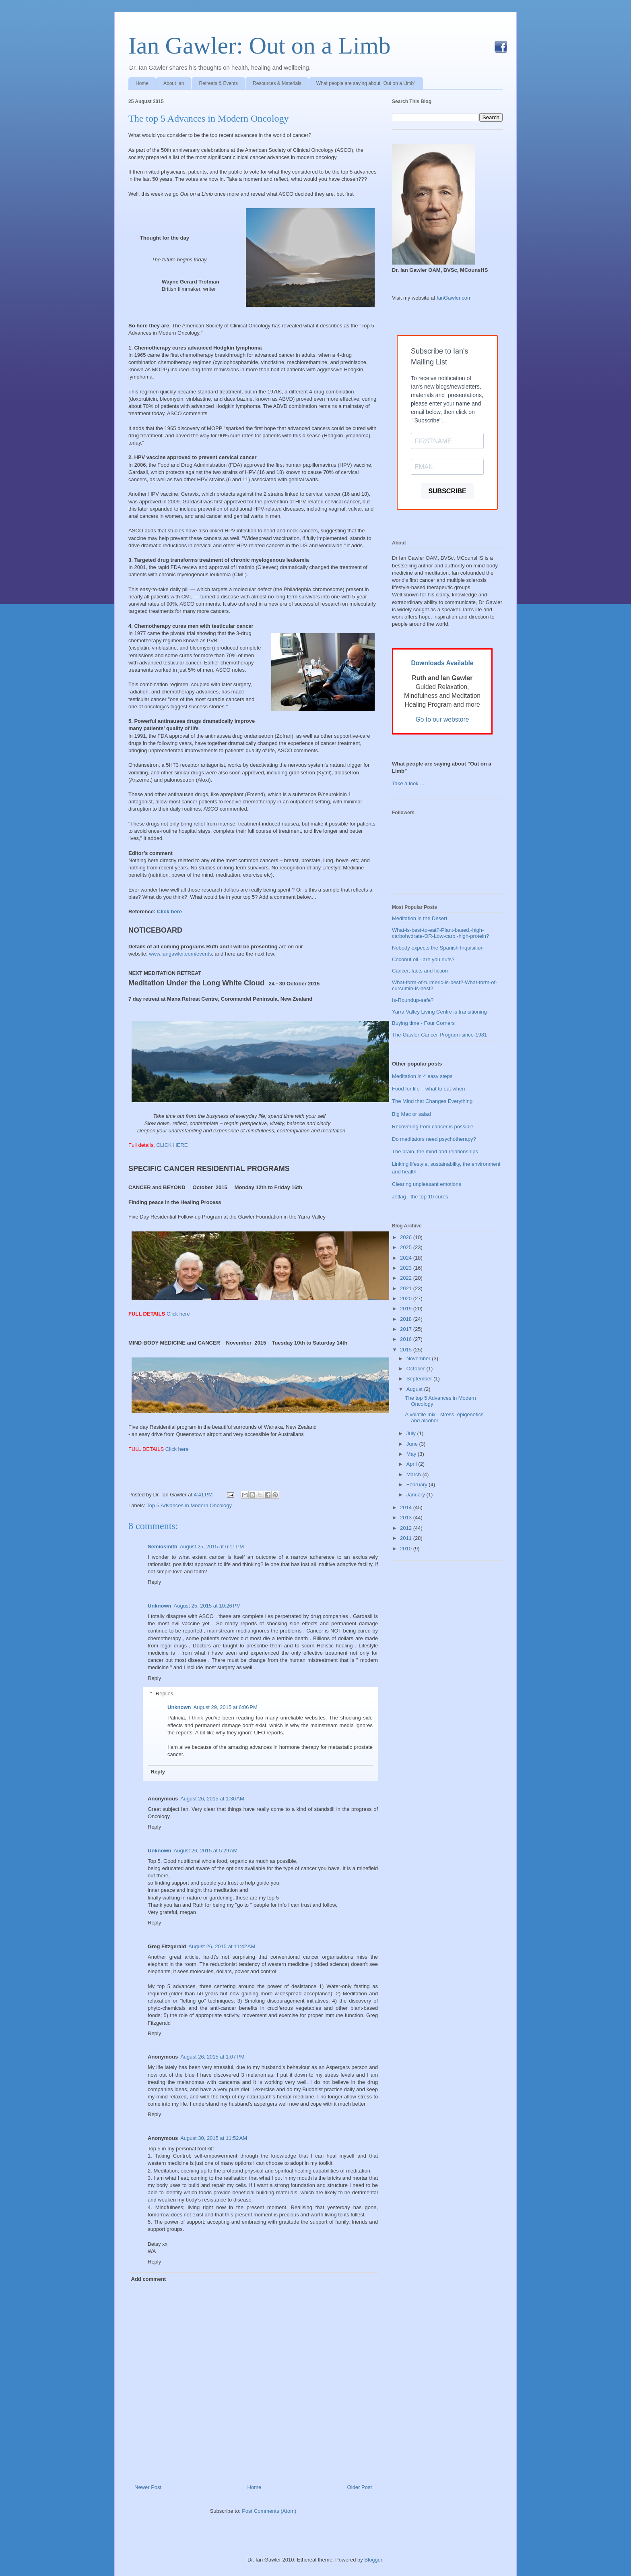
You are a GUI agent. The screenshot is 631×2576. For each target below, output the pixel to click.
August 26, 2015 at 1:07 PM (212, 2057)
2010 (406, 1549)
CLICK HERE (172, 1145)
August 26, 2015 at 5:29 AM (206, 1851)
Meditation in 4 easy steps (422, 1076)
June (412, 1444)
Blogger (373, 2560)
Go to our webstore (442, 719)
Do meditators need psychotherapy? (434, 1139)
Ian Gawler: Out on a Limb (259, 45)
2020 (406, 1298)
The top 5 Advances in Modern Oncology (208, 118)
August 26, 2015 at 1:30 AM (212, 1799)
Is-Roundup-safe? (412, 1000)
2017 (406, 1329)
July (411, 1433)
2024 (406, 1258)
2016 (406, 1339)
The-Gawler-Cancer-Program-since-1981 (439, 1035)
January (416, 1495)
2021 (406, 1288)
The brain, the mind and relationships (435, 1151)
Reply (154, 1582)
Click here (169, 911)
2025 (406, 1247)
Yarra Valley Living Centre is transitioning (439, 1012)
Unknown (159, 1606)
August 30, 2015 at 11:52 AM (213, 2138)
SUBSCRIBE (447, 491)
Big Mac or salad (411, 1114)
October (416, 1369)
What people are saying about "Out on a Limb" (366, 83)
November (419, 1358)
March (414, 1474)
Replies (164, 1693)
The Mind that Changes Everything (432, 1101)
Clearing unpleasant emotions (426, 1184)
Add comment (148, 2279)
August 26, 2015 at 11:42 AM (221, 1946)
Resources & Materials (277, 83)
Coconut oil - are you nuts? (423, 959)
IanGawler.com (454, 298)
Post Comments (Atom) (269, 2511)
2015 (406, 1350)
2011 (406, 1538)
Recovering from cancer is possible (432, 1127)
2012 (406, 1528)
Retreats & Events (218, 83)
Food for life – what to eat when (428, 1089)
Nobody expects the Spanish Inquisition (438, 948)
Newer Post (147, 2487)
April (412, 1464)
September (419, 1379)
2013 (406, 1518)
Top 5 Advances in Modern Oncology (189, 1505)
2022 (406, 1278)
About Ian (173, 83)
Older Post (359, 2487)
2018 (406, 1319)
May (412, 1454)
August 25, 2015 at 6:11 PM (212, 1547)
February (417, 1484)
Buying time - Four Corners (423, 1023)
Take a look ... (408, 783)
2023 (406, 1268)
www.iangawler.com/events (180, 954)
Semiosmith (162, 1547)
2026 (406, 1237)
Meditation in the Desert (419, 918)
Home (142, 83)
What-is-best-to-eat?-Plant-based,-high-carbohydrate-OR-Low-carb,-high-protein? (440, 933)
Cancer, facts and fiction (420, 971)
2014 (406, 1507)
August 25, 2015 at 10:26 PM (207, 1606)
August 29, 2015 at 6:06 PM (226, 1707)
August (415, 1389)
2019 (406, 1309)
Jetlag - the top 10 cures (420, 1197)
